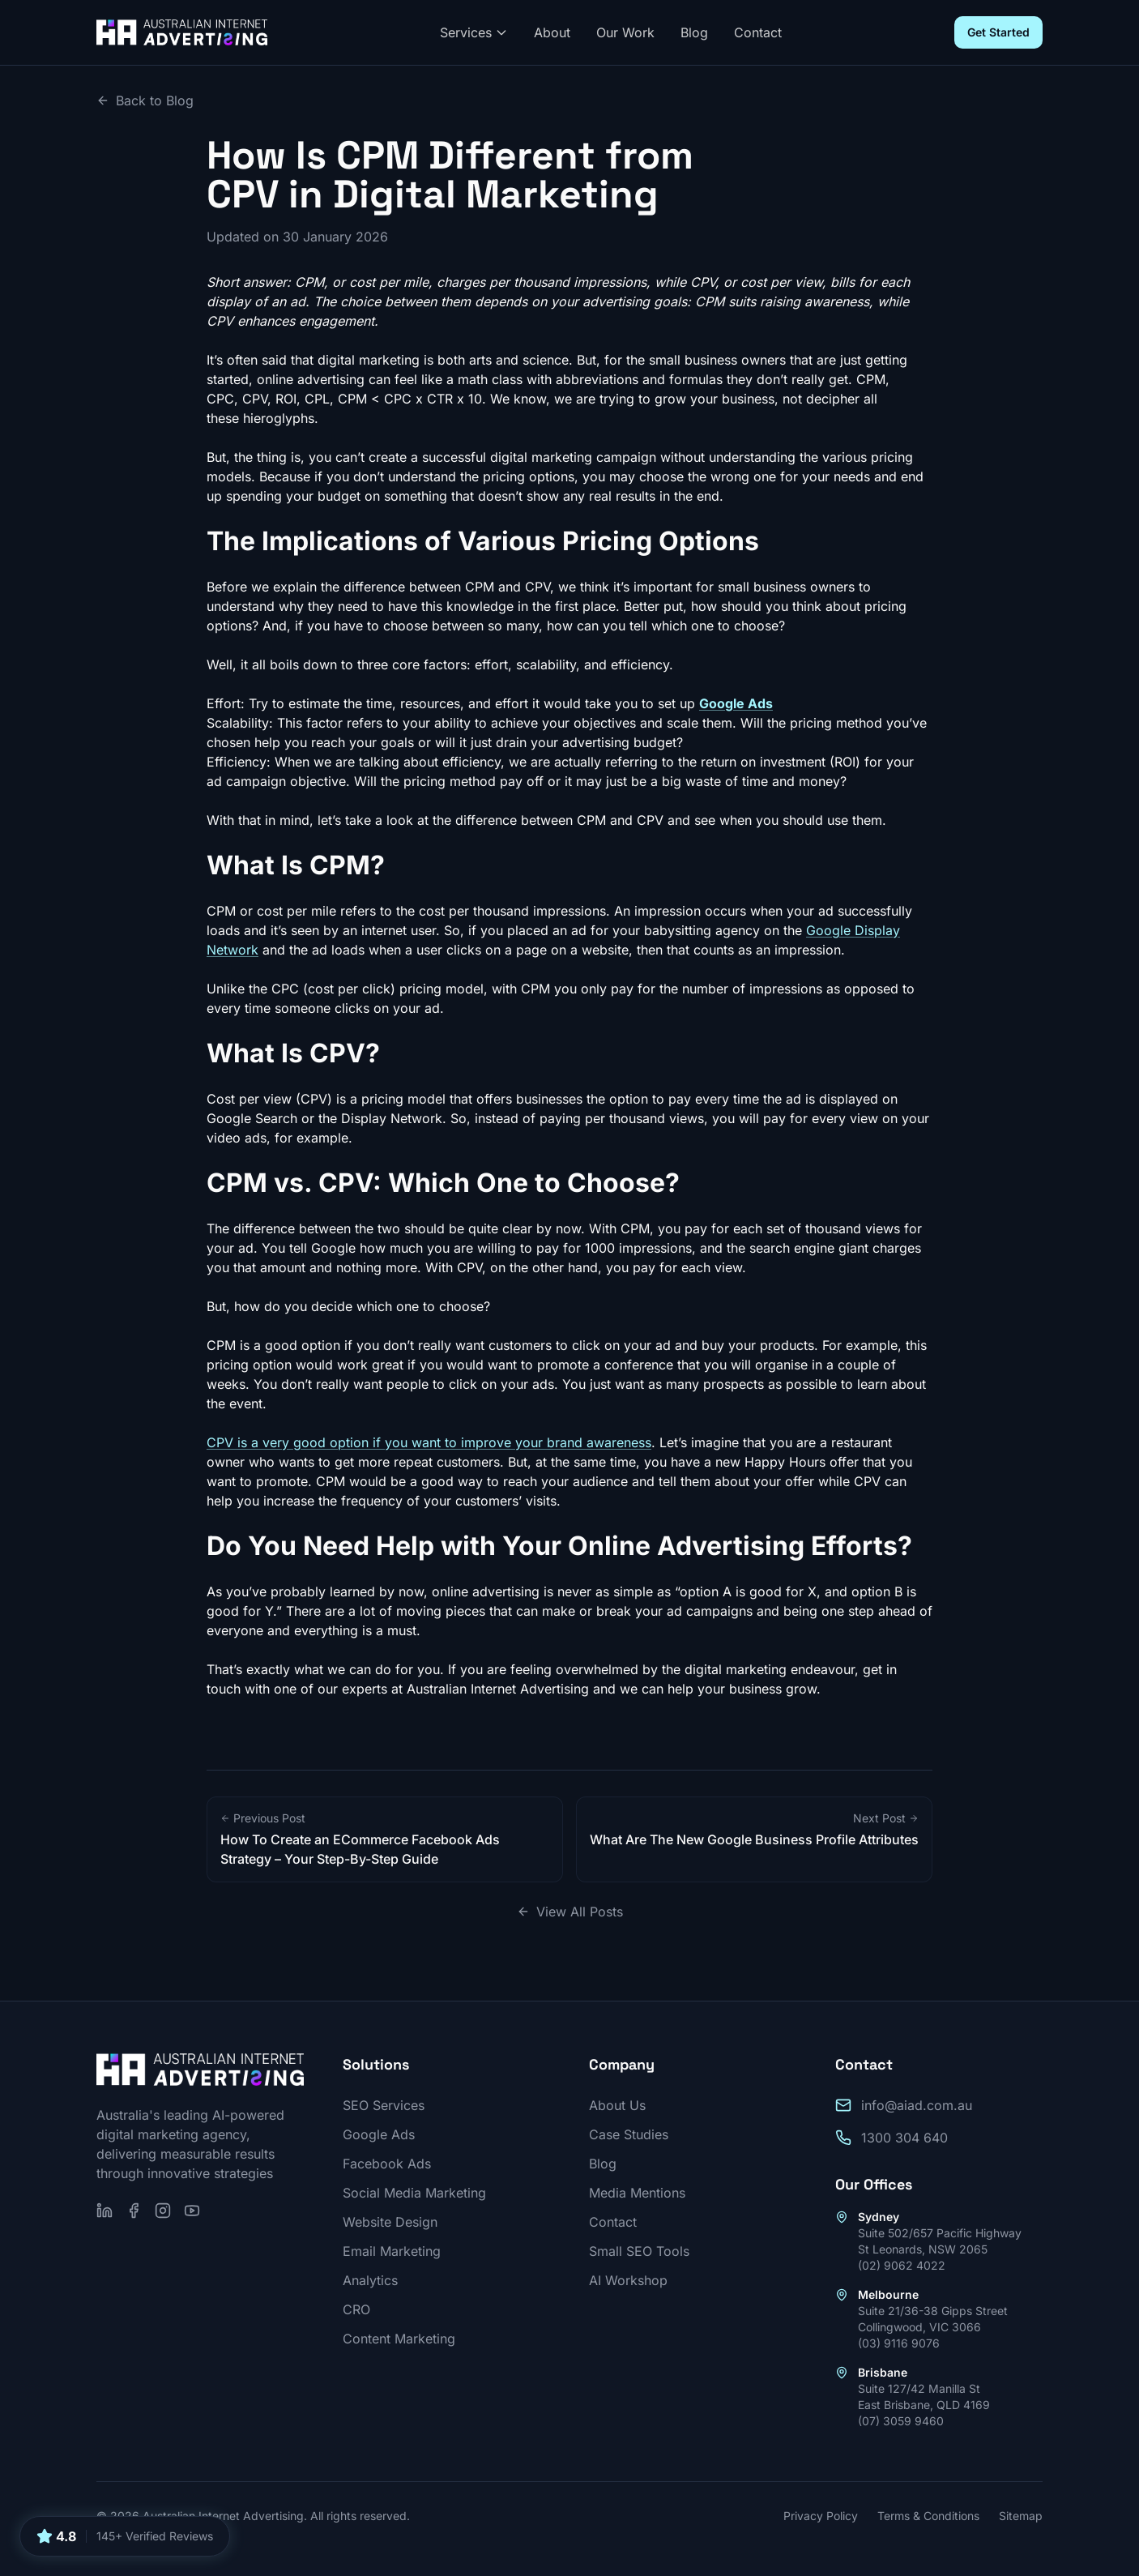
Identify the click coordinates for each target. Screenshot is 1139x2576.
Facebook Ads (387, 2163)
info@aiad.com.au (916, 2105)
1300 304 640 (904, 2138)
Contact (758, 32)
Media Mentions (637, 2193)
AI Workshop (628, 2280)
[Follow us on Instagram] (163, 2210)
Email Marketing (392, 2251)
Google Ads (379, 2134)
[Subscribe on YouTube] (192, 2210)
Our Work (625, 32)
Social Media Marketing (414, 2193)
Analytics (370, 2280)
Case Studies (628, 2134)
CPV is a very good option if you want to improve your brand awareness (429, 1442)
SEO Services (383, 2105)
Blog (694, 32)
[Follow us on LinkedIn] (104, 2210)
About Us (617, 2105)
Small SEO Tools (639, 2251)
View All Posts (570, 1911)
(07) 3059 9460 (901, 2421)
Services (474, 32)
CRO (356, 2309)
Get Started (998, 32)
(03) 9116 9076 (899, 2343)
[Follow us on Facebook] (134, 2210)
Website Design (390, 2222)
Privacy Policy (820, 2516)
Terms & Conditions (928, 2516)
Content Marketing (399, 2338)
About (552, 32)
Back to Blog (145, 100)
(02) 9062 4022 (901, 2265)
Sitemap (1021, 2516)
